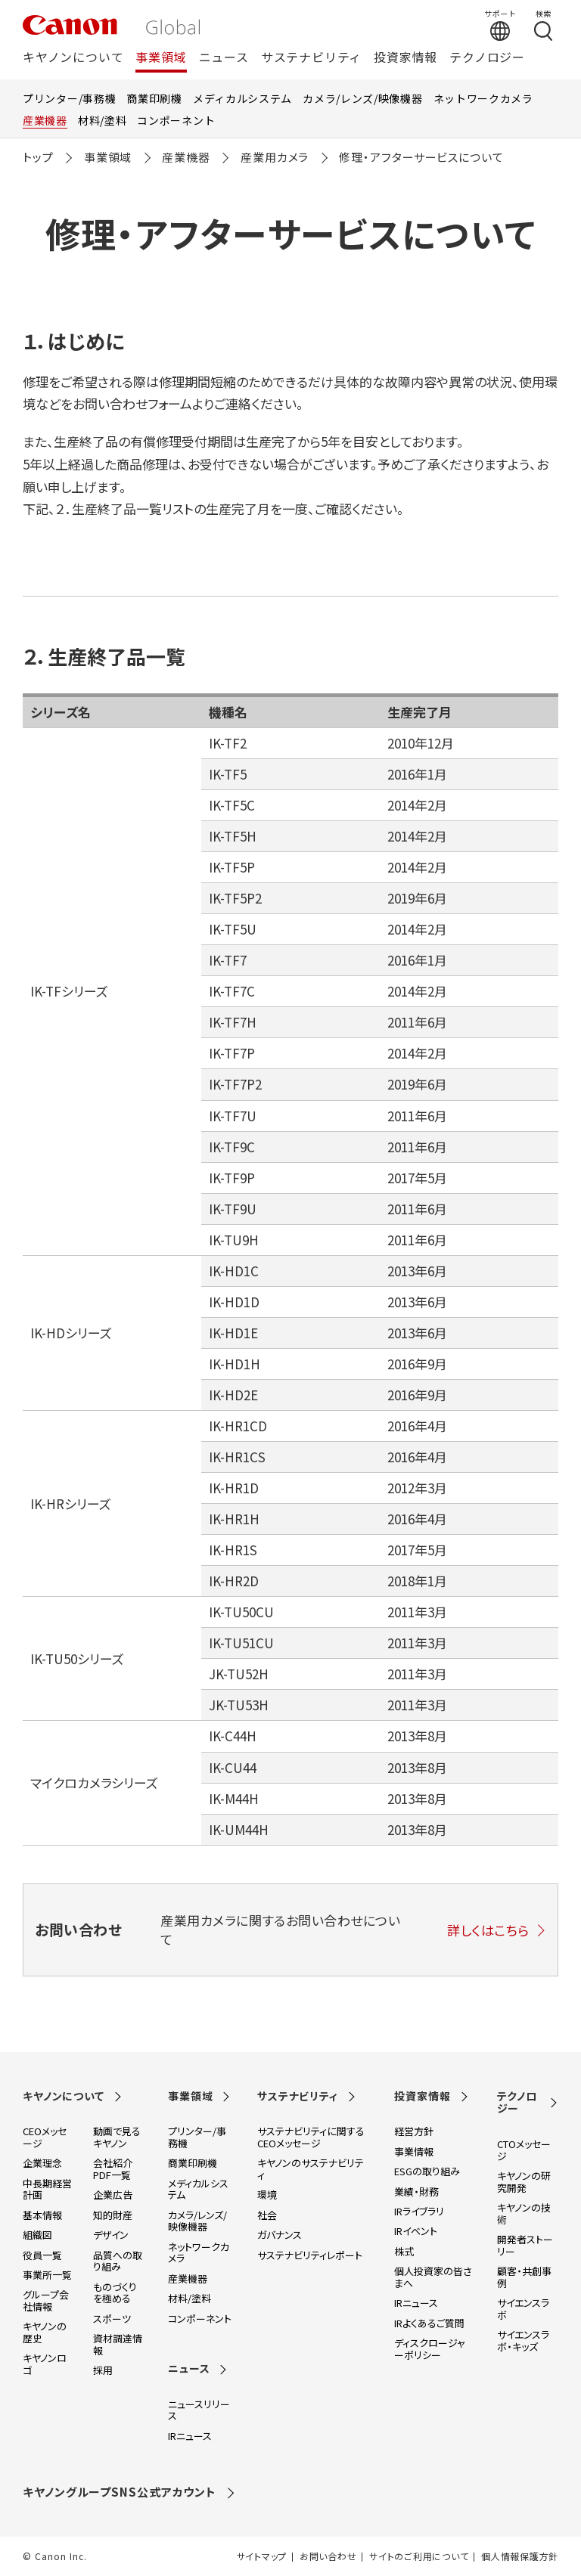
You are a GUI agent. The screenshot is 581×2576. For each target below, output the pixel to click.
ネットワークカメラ (483, 98)
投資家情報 (405, 58)
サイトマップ (262, 2556)
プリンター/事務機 (69, 98)
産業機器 (45, 120)
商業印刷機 (154, 98)
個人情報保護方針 (519, 2556)
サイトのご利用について (418, 2556)
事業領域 (160, 58)
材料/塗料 (102, 120)
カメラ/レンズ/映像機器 (362, 98)
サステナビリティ (311, 58)
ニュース (224, 58)
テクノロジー (487, 58)
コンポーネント (176, 120)
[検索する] (543, 25)
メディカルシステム (242, 98)
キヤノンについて (73, 58)
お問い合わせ (328, 2556)
